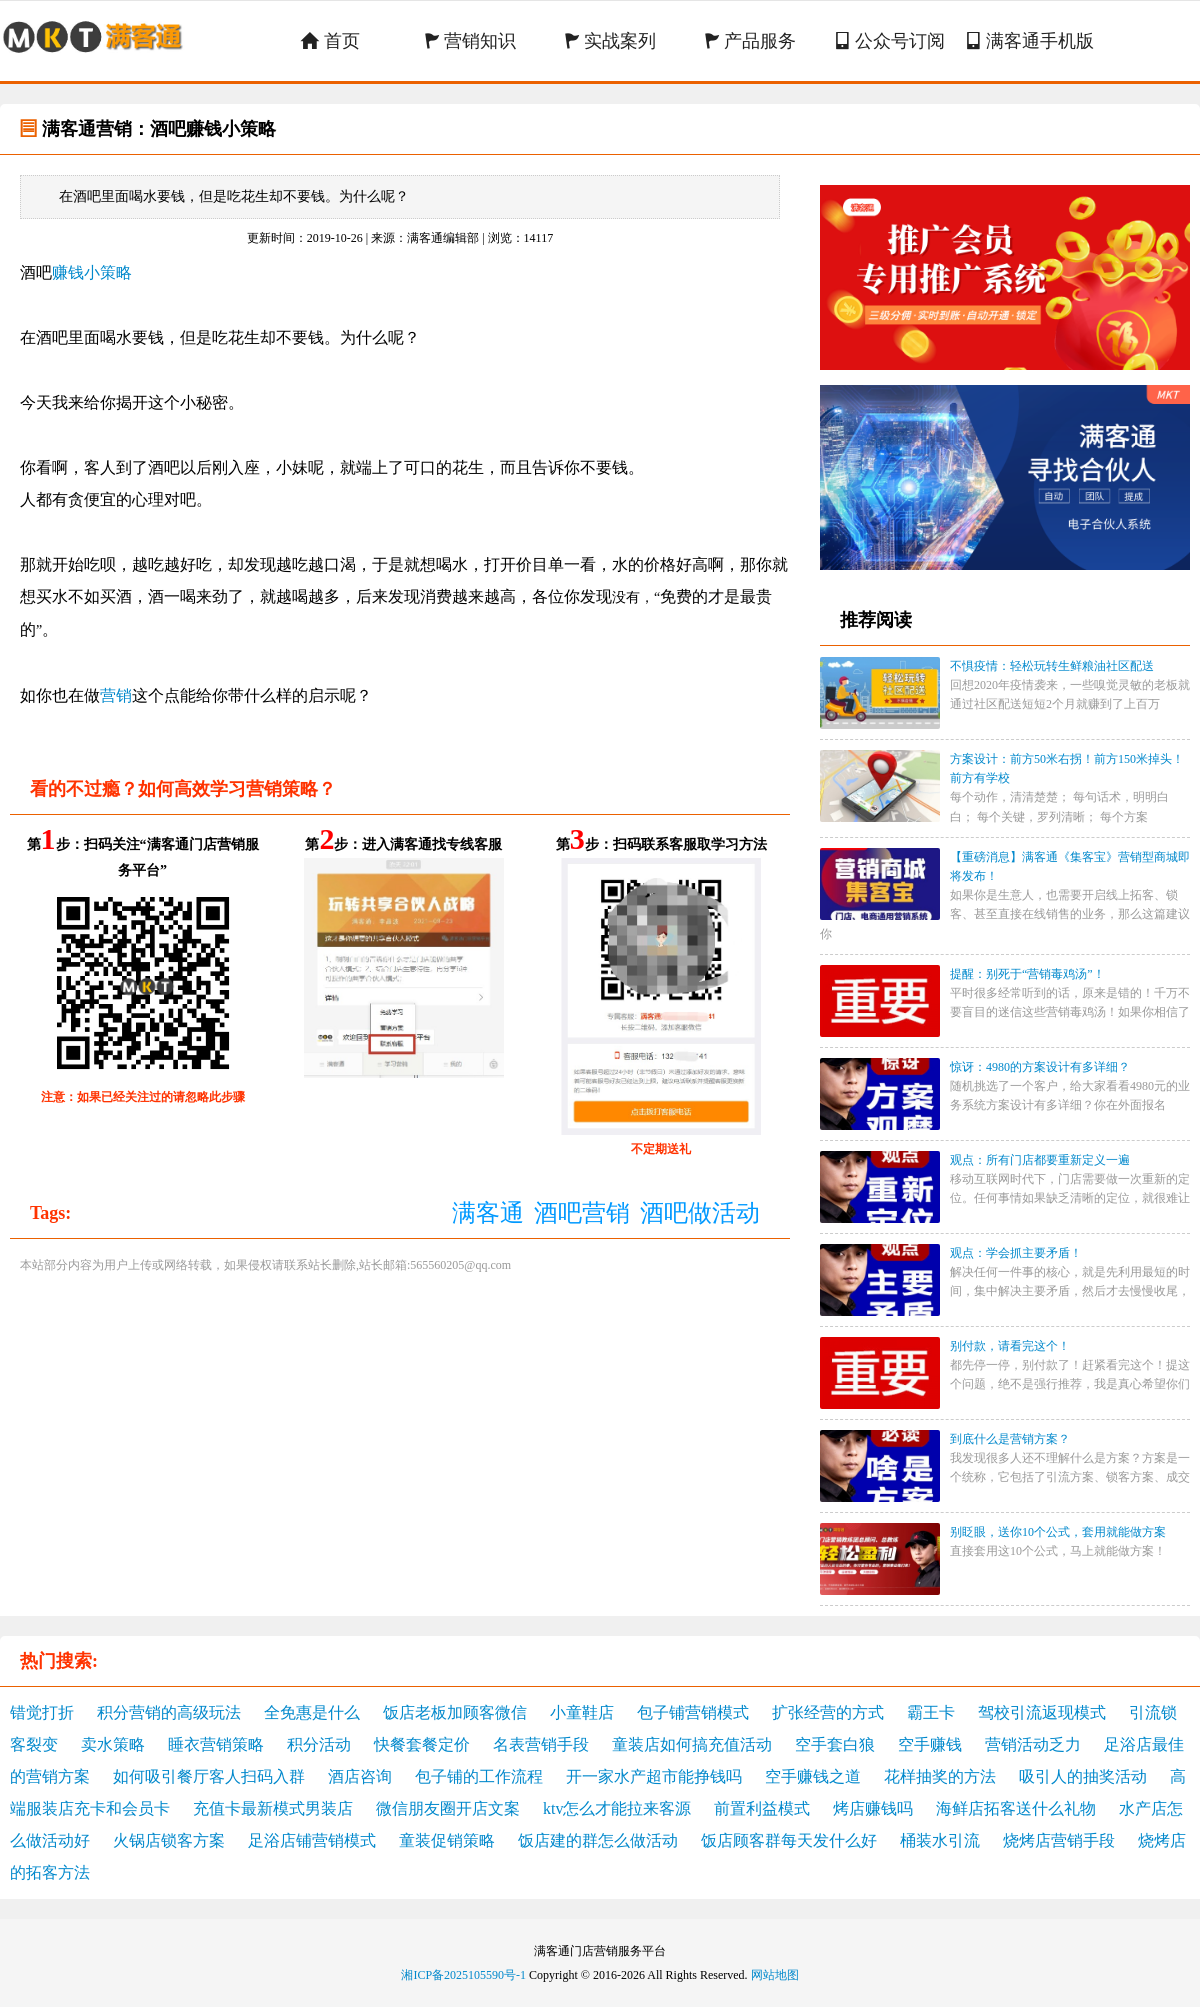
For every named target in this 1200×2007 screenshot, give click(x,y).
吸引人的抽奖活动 (1083, 1776)
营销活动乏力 (1033, 1744)
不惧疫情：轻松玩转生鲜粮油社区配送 (1052, 666)
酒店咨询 (360, 1776)
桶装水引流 (940, 1840)
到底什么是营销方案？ (1010, 1439)
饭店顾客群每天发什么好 (789, 1840)
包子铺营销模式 (693, 1712)
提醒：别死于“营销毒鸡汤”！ (1027, 974)
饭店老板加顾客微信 (455, 1712)
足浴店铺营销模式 (312, 1840)
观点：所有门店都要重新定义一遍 (1040, 1160)
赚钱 (68, 272)
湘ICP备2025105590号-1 (463, 1975)
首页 (330, 41)
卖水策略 (113, 1744)
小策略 (108, 272)
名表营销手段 (541, 1744)
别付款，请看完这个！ (1010, 1346)
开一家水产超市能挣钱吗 (654, 1776)
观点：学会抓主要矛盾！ (1016, 1253)
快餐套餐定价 (422, 1744)
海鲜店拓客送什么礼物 (1016, 1808)
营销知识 (470, 41)
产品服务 (750, 41)
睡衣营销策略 (216, 1744)
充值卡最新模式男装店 (273, 1808)
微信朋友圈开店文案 (448, 1808)
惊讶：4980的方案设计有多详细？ (1040, 1067)
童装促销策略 (447, 1840)
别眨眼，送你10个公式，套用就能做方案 (1058, 1532)
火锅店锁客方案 (169, 1840)
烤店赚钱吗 (873, 1808)
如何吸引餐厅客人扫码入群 (209, 1776)
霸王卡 (931, 1712)
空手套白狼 (835, 1744)
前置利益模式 (762, 1808)
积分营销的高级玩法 (169, 1712)
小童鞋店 (582, 1712)
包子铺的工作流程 (479, 1776)
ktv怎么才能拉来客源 (617, 1808)
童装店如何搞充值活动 (692, 1744)
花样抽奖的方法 (940, 1776)
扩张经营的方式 (828, 1712)
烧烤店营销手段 (1059, 1840)
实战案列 (610, 41)
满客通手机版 (1030, 41)
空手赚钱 (930, 1744)
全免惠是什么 (312, 1712)
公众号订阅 (890, 41)
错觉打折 (42, 1712)
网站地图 (775, 1975)
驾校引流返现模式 (1042, 1712)
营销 (116, 695)
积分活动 (319, 1744)
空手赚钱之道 (813, 1776)
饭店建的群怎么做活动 (598, 1840)
